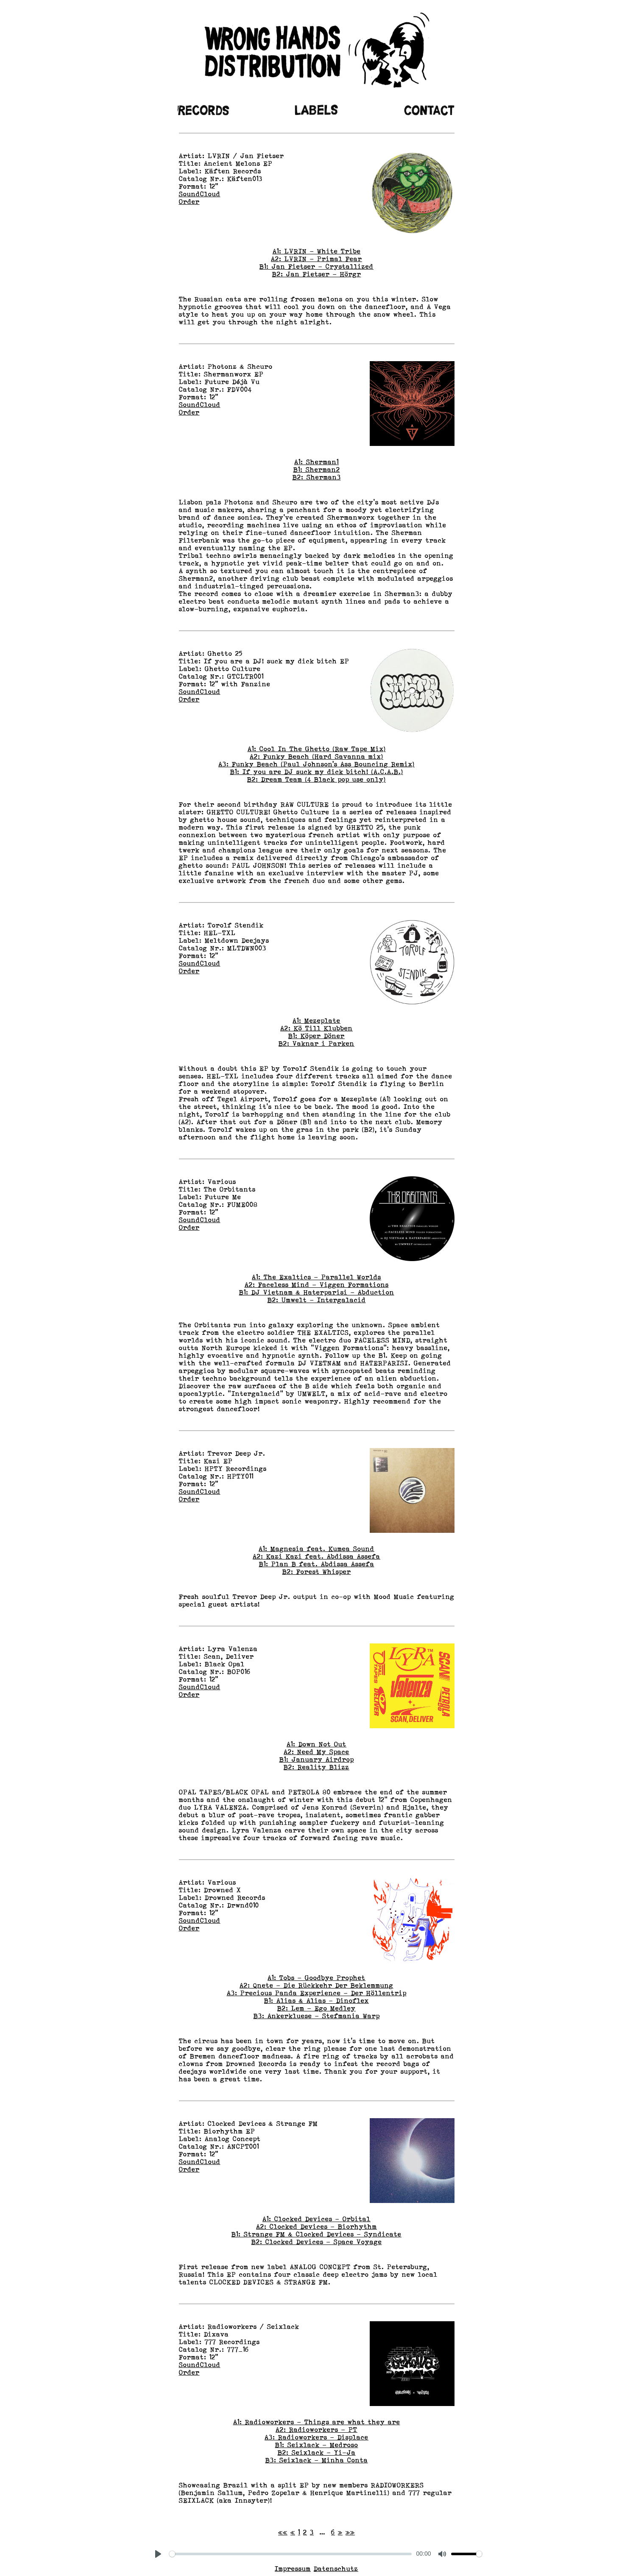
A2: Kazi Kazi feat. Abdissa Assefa (316, 1556)
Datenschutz (336, 2569)
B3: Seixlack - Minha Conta (316, 2460)
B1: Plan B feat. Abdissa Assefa (316, 1564)
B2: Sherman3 (317, 477)
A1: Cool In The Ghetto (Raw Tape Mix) (317, 749)
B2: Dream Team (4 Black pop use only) (316, 779)
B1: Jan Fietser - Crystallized (316, 266)
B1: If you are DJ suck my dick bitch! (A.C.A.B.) (316, 772)
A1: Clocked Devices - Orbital (316, 2219)
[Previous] (292, 2532)
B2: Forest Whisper (316, 1572)
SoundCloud (199, 194)
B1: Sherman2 (316, 469)
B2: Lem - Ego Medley (316, 2008)
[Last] (350, 2532)
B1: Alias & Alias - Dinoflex (316, 2001)
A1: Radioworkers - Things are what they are (316, 2422)
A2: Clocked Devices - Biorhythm (316, 2227)
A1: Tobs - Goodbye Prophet (316, 1978)
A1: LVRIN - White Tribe (317, 251)
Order (189, 202)
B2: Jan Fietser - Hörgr (316, 274)
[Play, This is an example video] (158, 2554)
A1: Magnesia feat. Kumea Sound (316, 1549)
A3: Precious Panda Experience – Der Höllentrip (317, 1993)
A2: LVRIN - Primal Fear (316, 259)
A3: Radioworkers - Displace (316, 2437)
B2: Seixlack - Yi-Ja (317, 2452)
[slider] (290, 2554)
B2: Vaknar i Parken (316, 1043)
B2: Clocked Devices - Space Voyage (316, 2242)
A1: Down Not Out (316, 1744)
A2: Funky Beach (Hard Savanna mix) (316, 756)
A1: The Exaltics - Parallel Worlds (316, 1277)
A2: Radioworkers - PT (316, 2430)
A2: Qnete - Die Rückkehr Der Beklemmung (316, 1985)
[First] (282, 2532)
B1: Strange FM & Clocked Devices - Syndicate (316, 2234)
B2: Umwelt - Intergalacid (317, 1300)
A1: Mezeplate (316, 1021)
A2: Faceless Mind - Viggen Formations (317, 1285)
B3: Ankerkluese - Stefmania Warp (317, 2016)
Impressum (293, 2569)
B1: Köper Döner (316, 1036)
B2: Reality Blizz (316, 1767)
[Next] (340, 2532)
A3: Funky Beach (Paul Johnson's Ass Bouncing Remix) (316, 764)
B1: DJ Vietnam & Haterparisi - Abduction (316, 1292)
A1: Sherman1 (316, 462)
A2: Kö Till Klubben (316, 1028)
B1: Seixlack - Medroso (316, 2445)
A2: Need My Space (316, 1752)
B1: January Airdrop (316, 1759)
